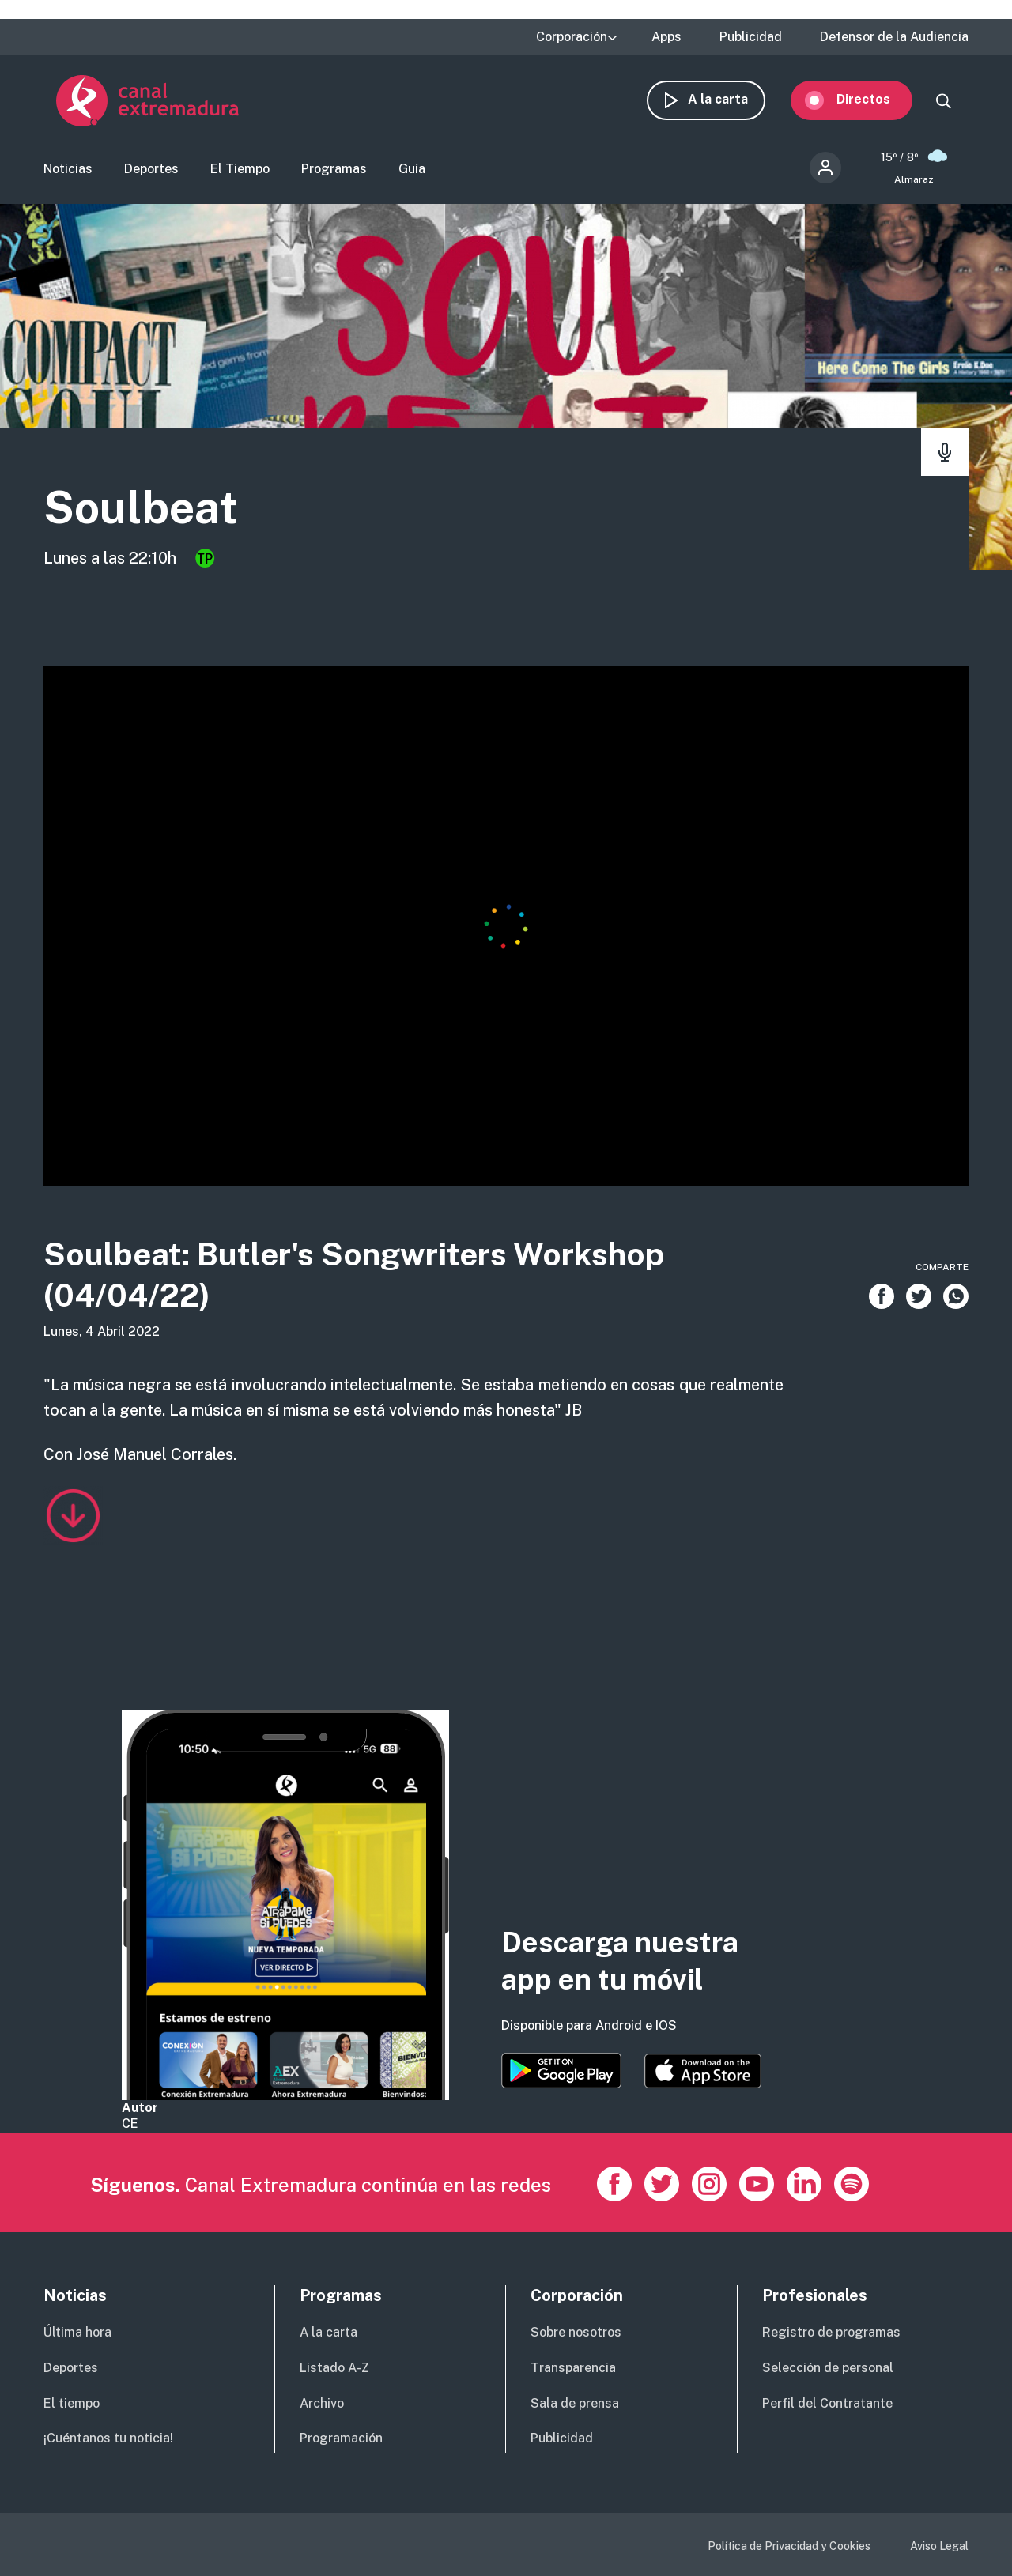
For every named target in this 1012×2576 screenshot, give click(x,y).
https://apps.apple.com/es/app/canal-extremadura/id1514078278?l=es (702, 2071)
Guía (411, 170)
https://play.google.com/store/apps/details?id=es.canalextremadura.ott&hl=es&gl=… (561, 2070)
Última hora (77, 2332)
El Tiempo (240, 170)
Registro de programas (831, 2332)
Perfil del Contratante (827, 2403)
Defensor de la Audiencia (894, 37)
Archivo (322, 2403)
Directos (876, 100)
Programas (334, 170)
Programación (341, 2438)
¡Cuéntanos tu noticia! (108, 2438)
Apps (666, 37)
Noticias (68, 170)
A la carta (730, 100)
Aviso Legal (939, 2546)
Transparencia (573, 2367)
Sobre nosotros (576, 2332)
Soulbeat (145, 510)
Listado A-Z (334, 2367)
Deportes (151, 170)
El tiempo (71, 2403)
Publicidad (750, 37)
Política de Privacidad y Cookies (789, 2546)
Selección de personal (827, 2367)
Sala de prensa (575, 2403)
